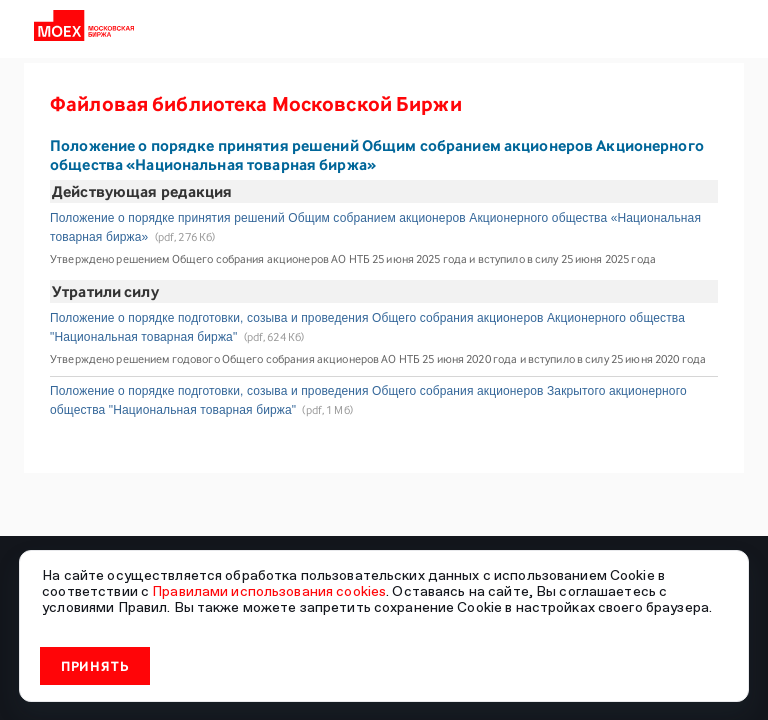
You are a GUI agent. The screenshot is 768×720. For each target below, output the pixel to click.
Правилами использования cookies (269, 591)
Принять (95, 666)
